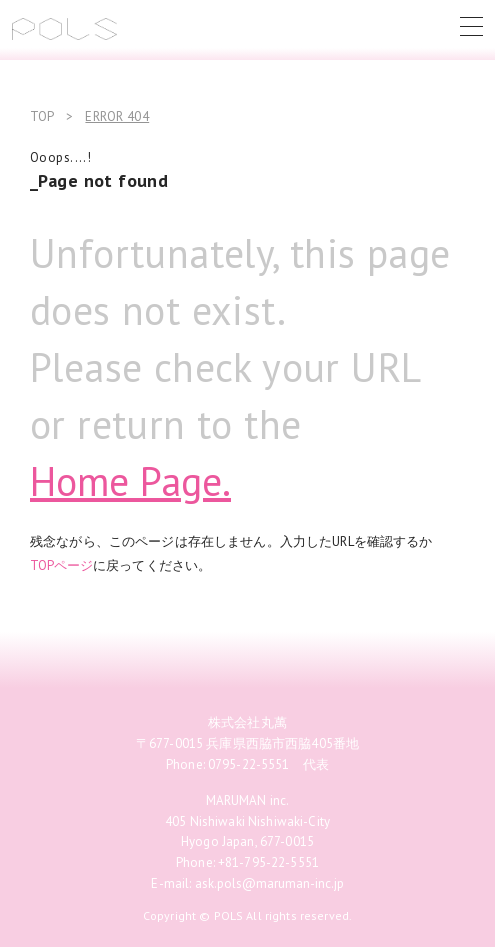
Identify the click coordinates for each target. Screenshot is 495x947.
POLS (64, 29)
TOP (42, 116)
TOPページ (61, 565)
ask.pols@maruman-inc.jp (269, 883)
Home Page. (130, 481)
